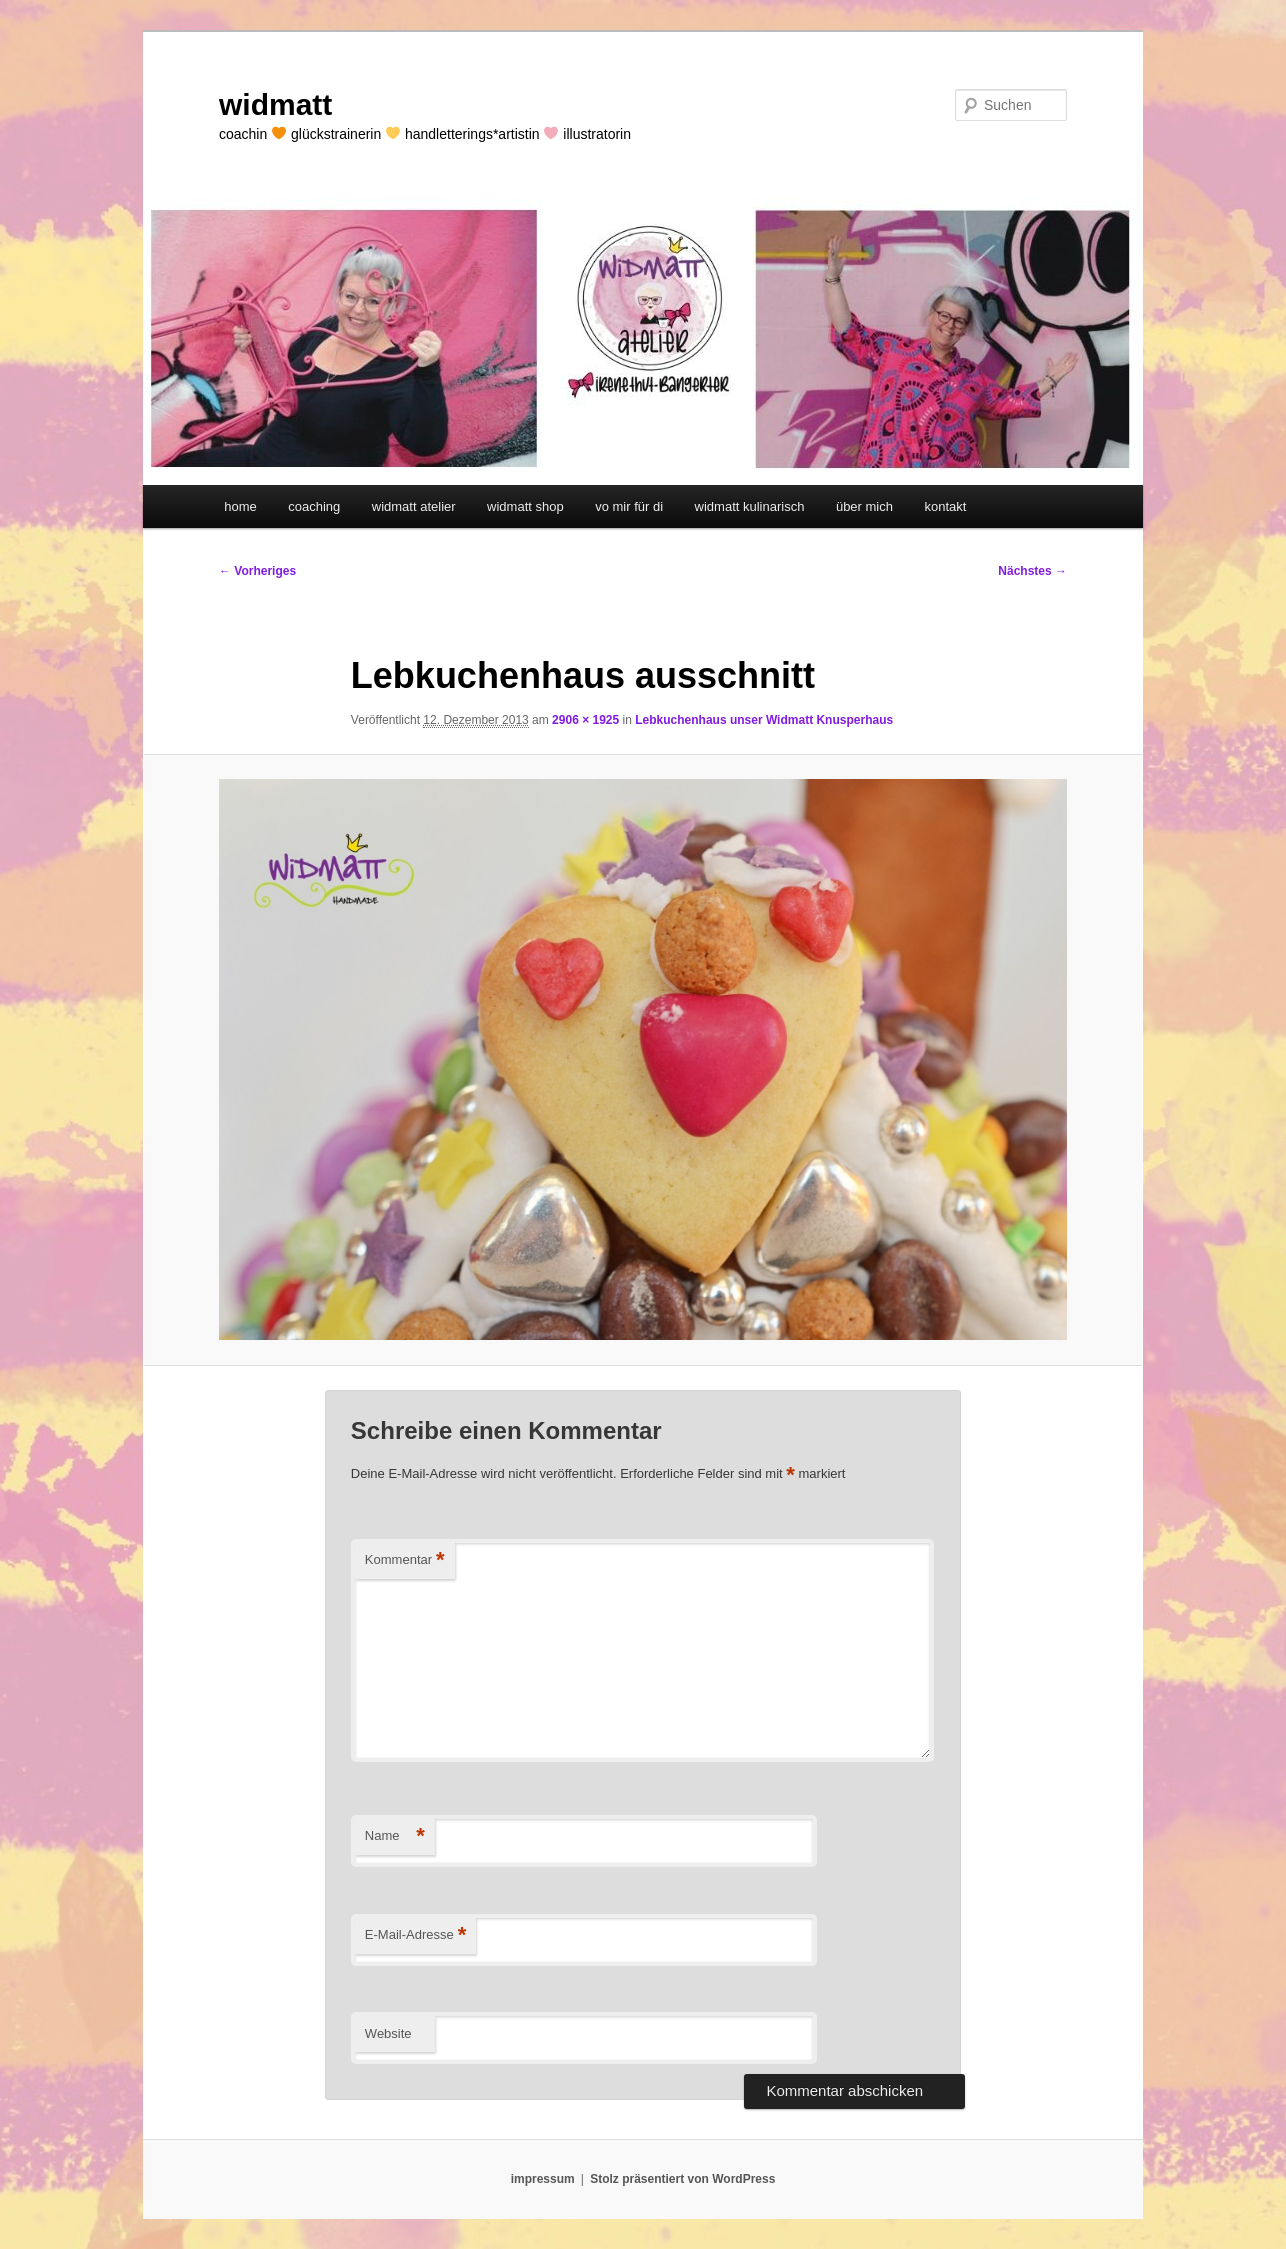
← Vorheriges (257, 571)
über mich (864, 506)
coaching (314, 506)
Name (395, 1836)
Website (388, 2033)
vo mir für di (629, 506)
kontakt (945, 506)
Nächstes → (1032, 571)
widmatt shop (525, 506)
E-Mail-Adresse (415, 1935)
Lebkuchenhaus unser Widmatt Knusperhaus (764, 720)
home (240, 506)
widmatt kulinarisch (750, 506)
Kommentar (405, 1560)
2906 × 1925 (585, 720)
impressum (543, 2179)
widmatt (275, 104)
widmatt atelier (414, 506)
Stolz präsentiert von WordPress (682, 2179)
